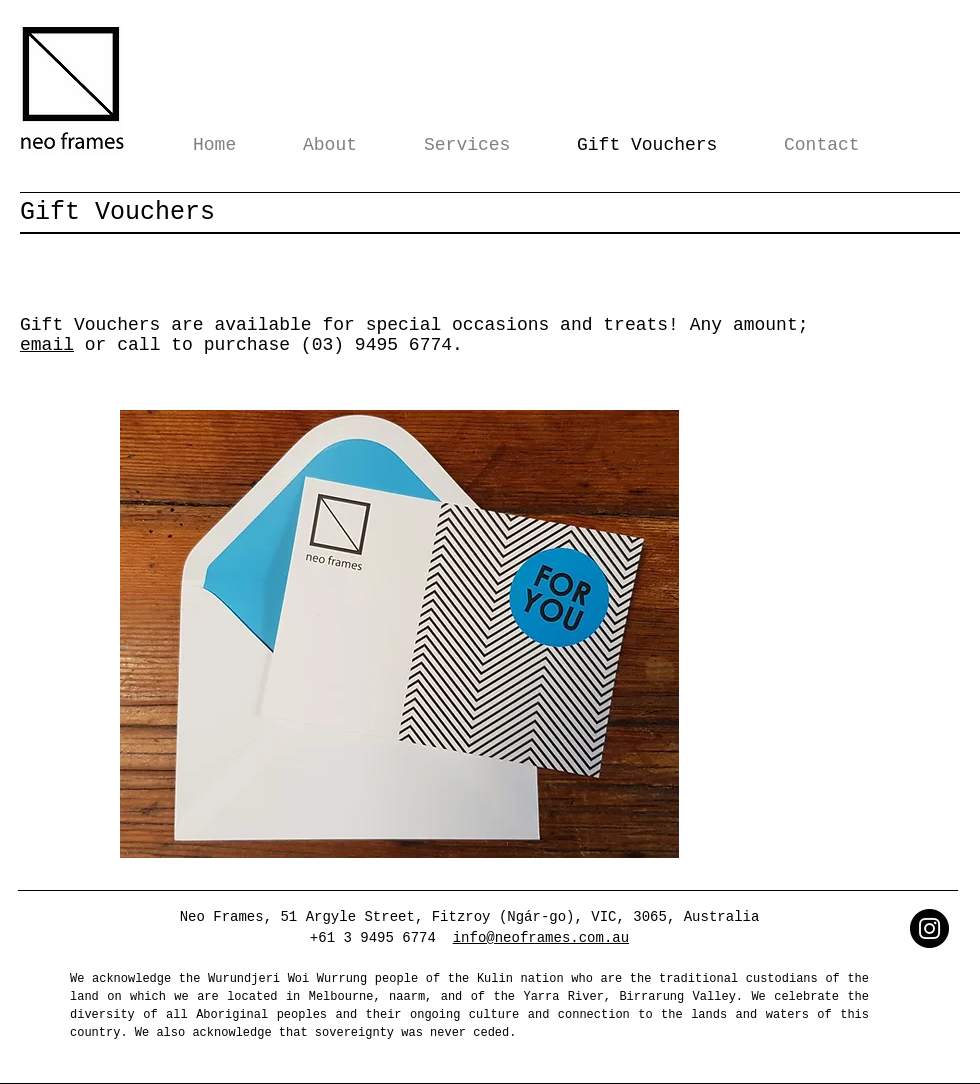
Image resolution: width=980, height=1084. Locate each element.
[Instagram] (929, 928)
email (47, 345)
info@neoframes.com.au (541, 938)
